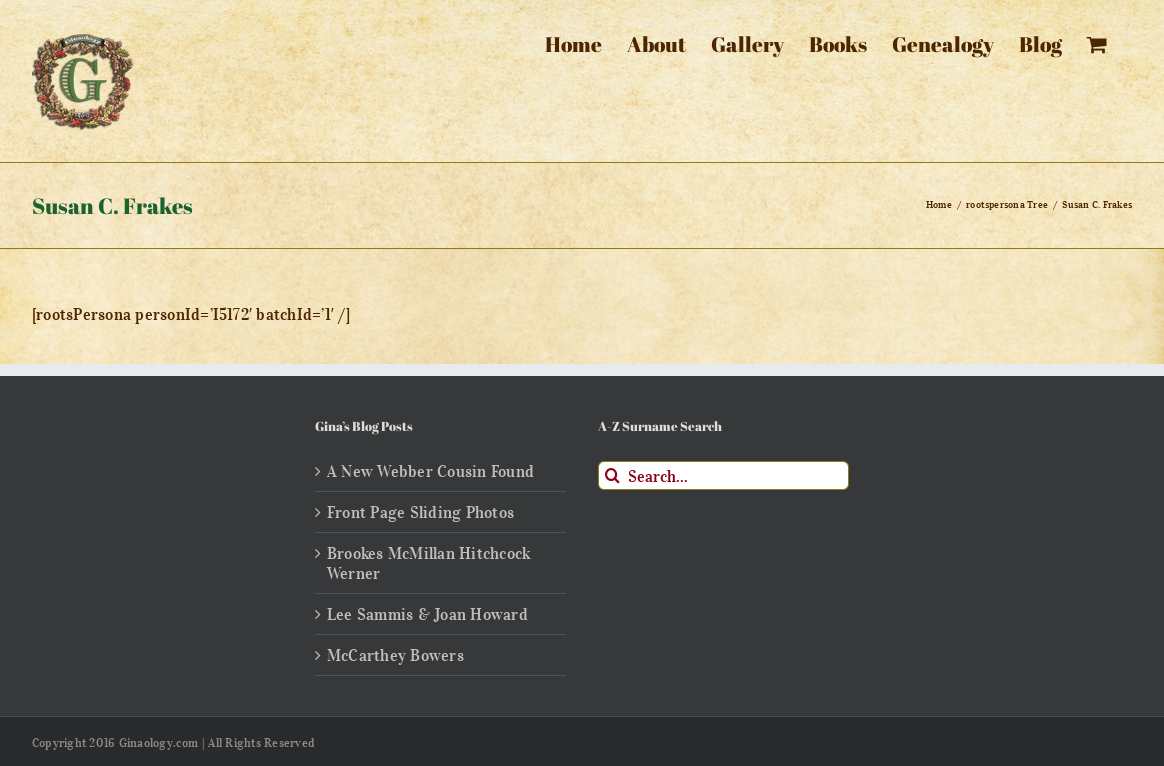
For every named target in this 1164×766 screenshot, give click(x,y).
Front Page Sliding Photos (420, 512)
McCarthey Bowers (395, 655)
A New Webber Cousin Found (430, 471)
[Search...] (723, 475)
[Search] (612, 475)
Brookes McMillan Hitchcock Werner (428, 563)
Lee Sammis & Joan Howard (427, 614)
